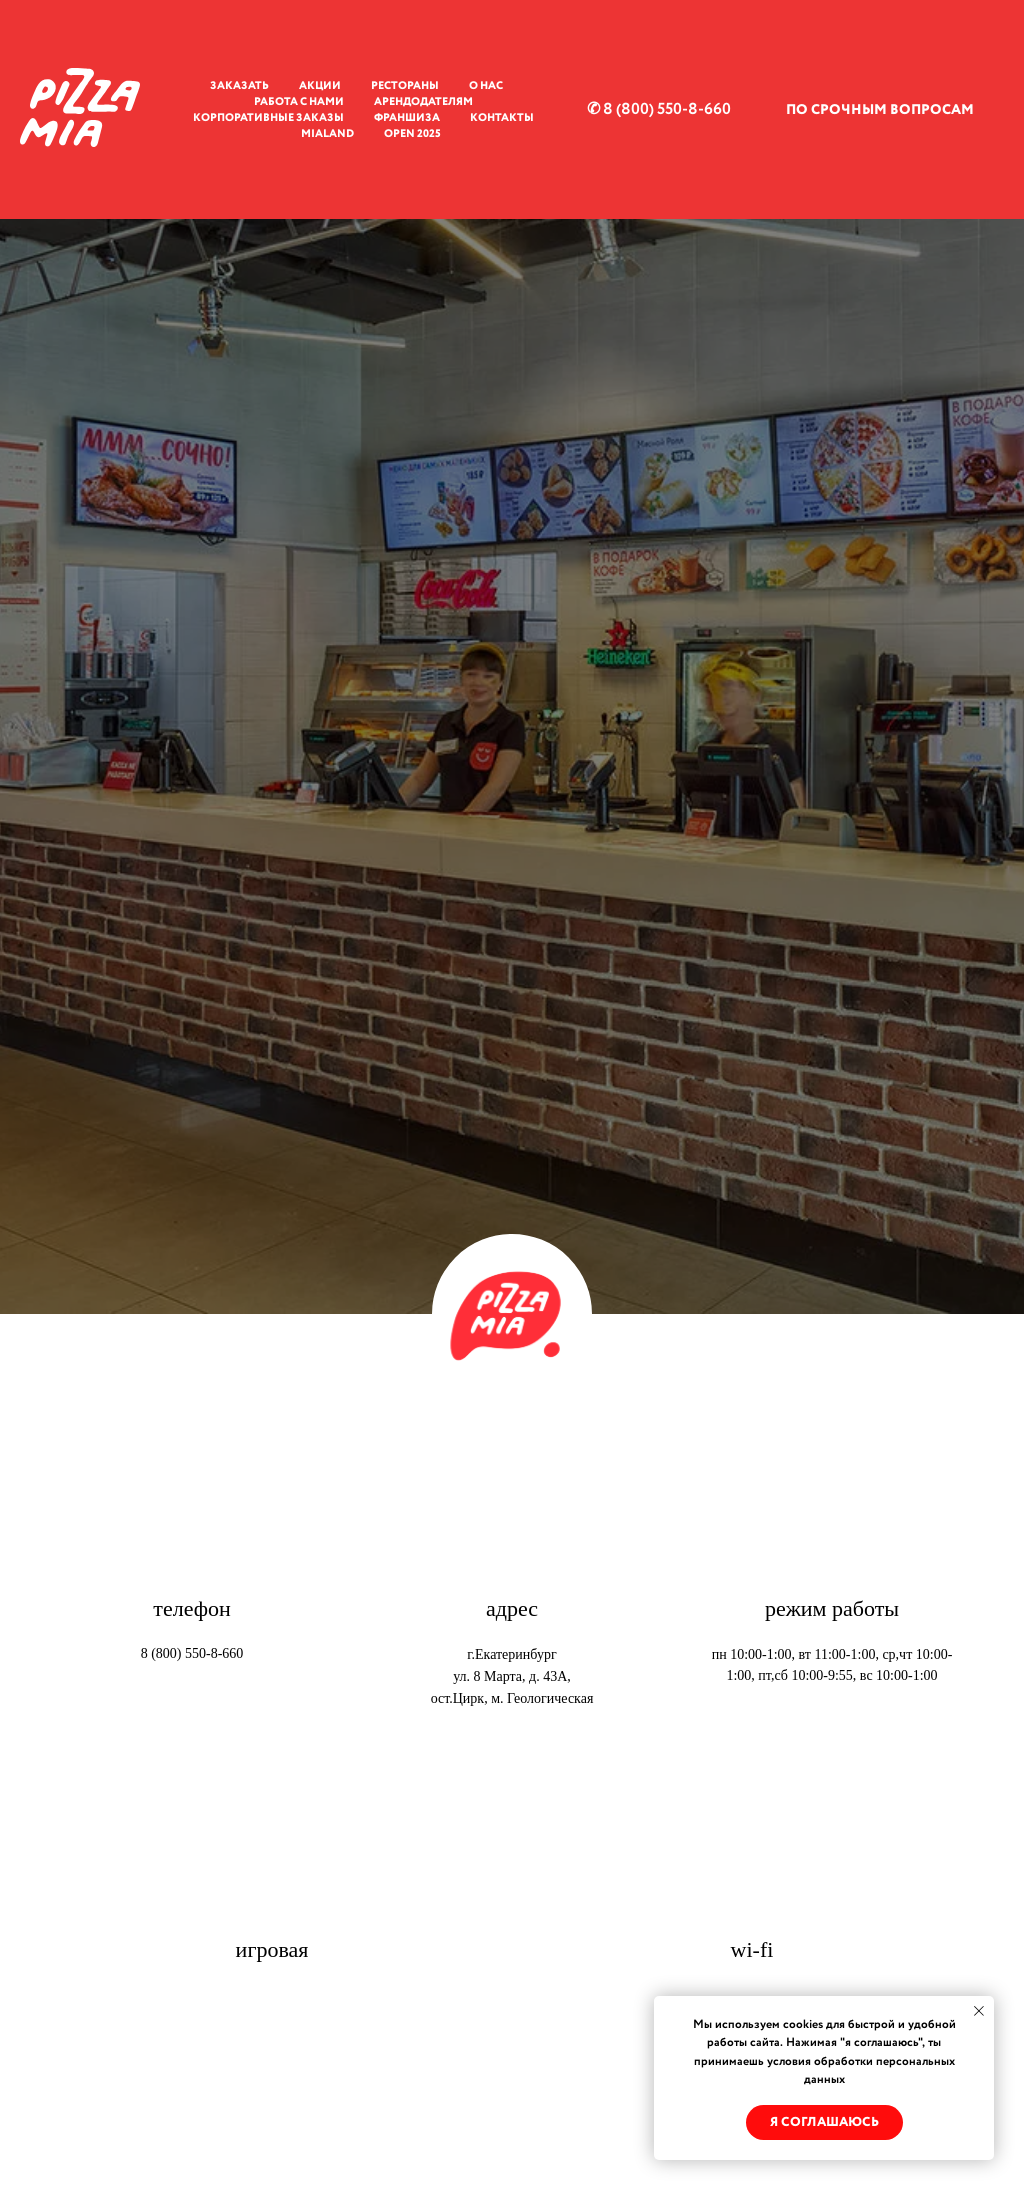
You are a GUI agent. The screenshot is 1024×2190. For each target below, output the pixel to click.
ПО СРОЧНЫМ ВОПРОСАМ (880, 110)
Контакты (502, 118)
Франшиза (407, 118)
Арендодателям (423, 102)
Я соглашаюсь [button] (824, 2122)
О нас (486, 86)
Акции (320, 86)
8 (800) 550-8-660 (192, 1653)
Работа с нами (299, 102)
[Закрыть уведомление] (979, 2011)
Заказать (239, 86)
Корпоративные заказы (268, 118)
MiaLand (327, 134)
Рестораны (405, 86)
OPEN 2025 (412, 134)
